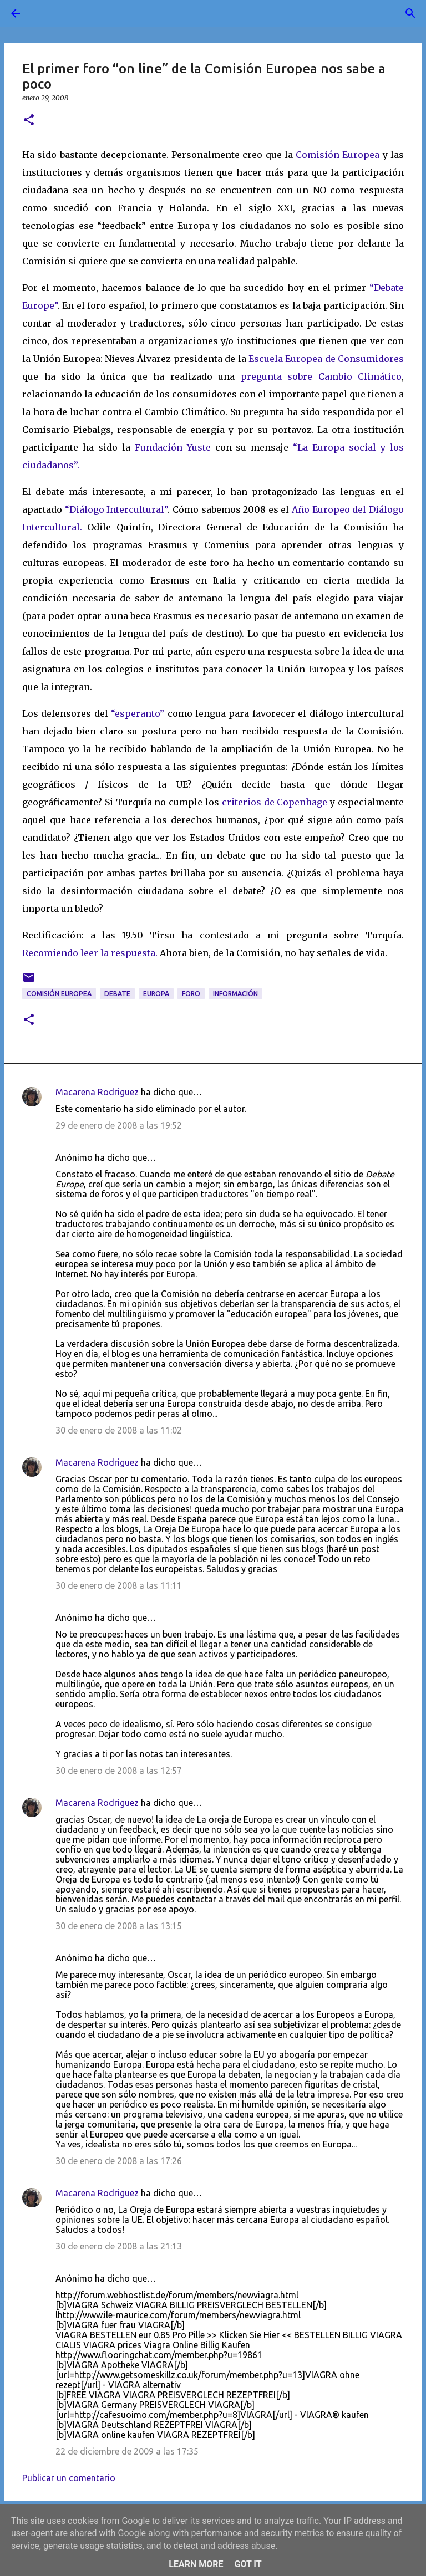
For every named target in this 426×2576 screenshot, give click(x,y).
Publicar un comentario (68, 2478)
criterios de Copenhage (276, 802)
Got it (247, 2564)
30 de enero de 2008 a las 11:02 (118, 1430)
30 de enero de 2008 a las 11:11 (118, 1585)
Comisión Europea (339, 154)
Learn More (196, 2564)
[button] (29, 120)
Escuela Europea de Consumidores (326, 358)
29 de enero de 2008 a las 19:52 (118, 1125)
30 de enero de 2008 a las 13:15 (118, 1926)
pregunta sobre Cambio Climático (321, 376)
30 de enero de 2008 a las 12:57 (118, 1771)
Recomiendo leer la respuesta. (91, 952)
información (235, 993)
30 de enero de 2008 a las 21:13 (118, 2246)
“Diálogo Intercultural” (116, 509)
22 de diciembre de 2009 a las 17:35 (127, 2451)
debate (117, 993)
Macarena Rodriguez (97, 1092)
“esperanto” (139, 713)
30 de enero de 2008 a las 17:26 (118, 2161)
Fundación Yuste (173, 447)
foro (191, 993)
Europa (156, 993)
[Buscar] (46, 13)
